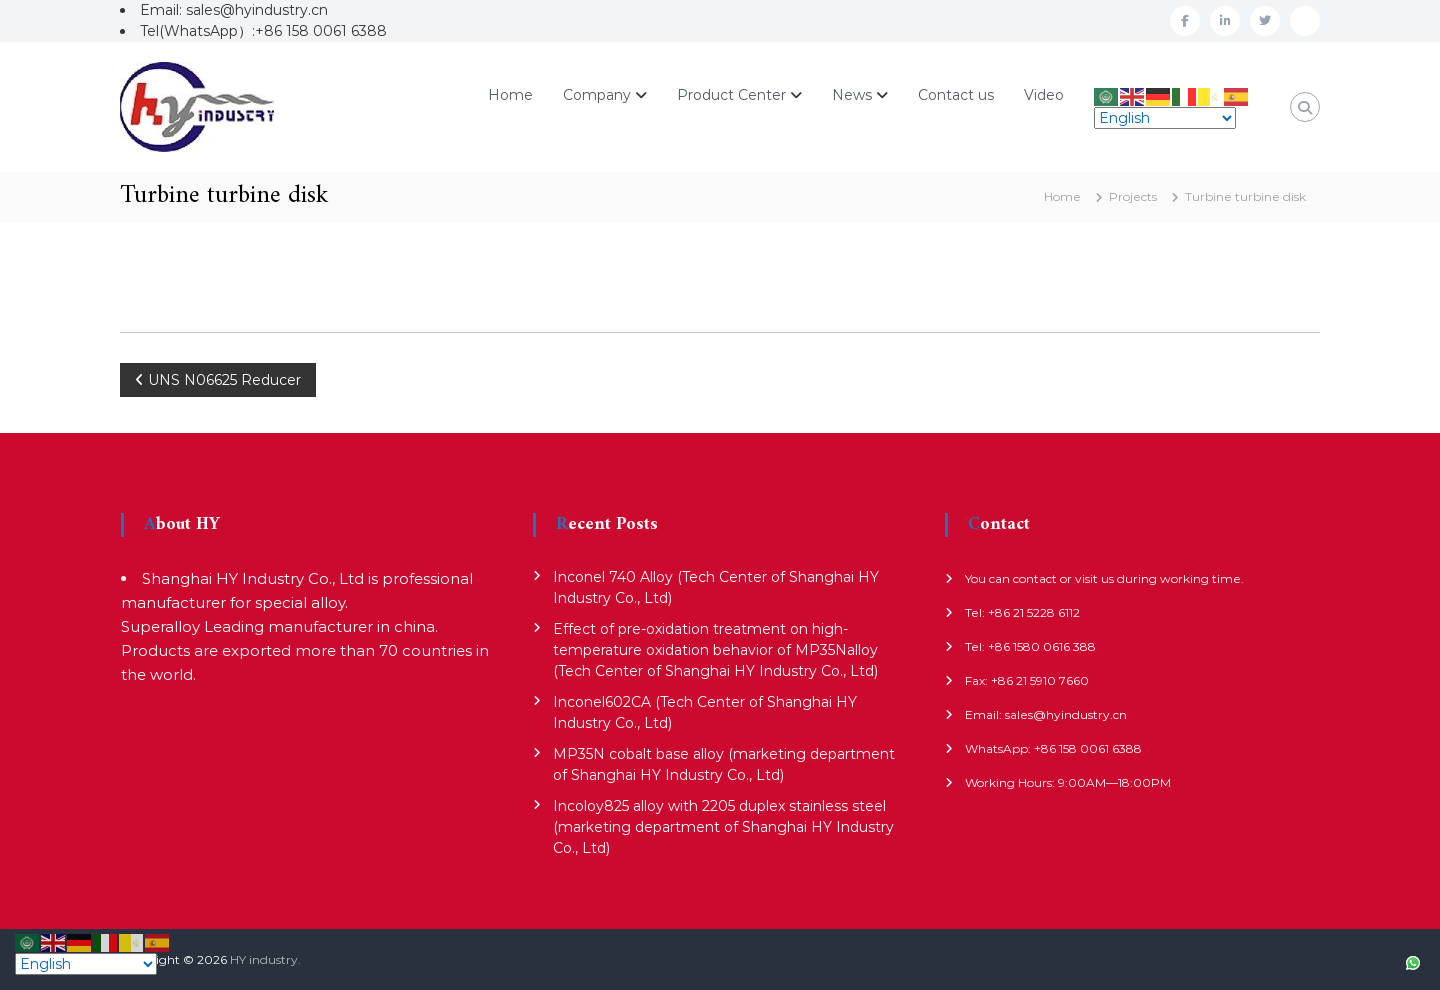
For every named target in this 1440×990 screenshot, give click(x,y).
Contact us (956, 95)
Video (1044, 95)
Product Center (731, 95)
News (852, 95)
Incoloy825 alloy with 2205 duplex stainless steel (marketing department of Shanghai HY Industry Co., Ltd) (723, 827)
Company (597, 95)
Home (510, 95)
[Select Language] (1165, 118)
